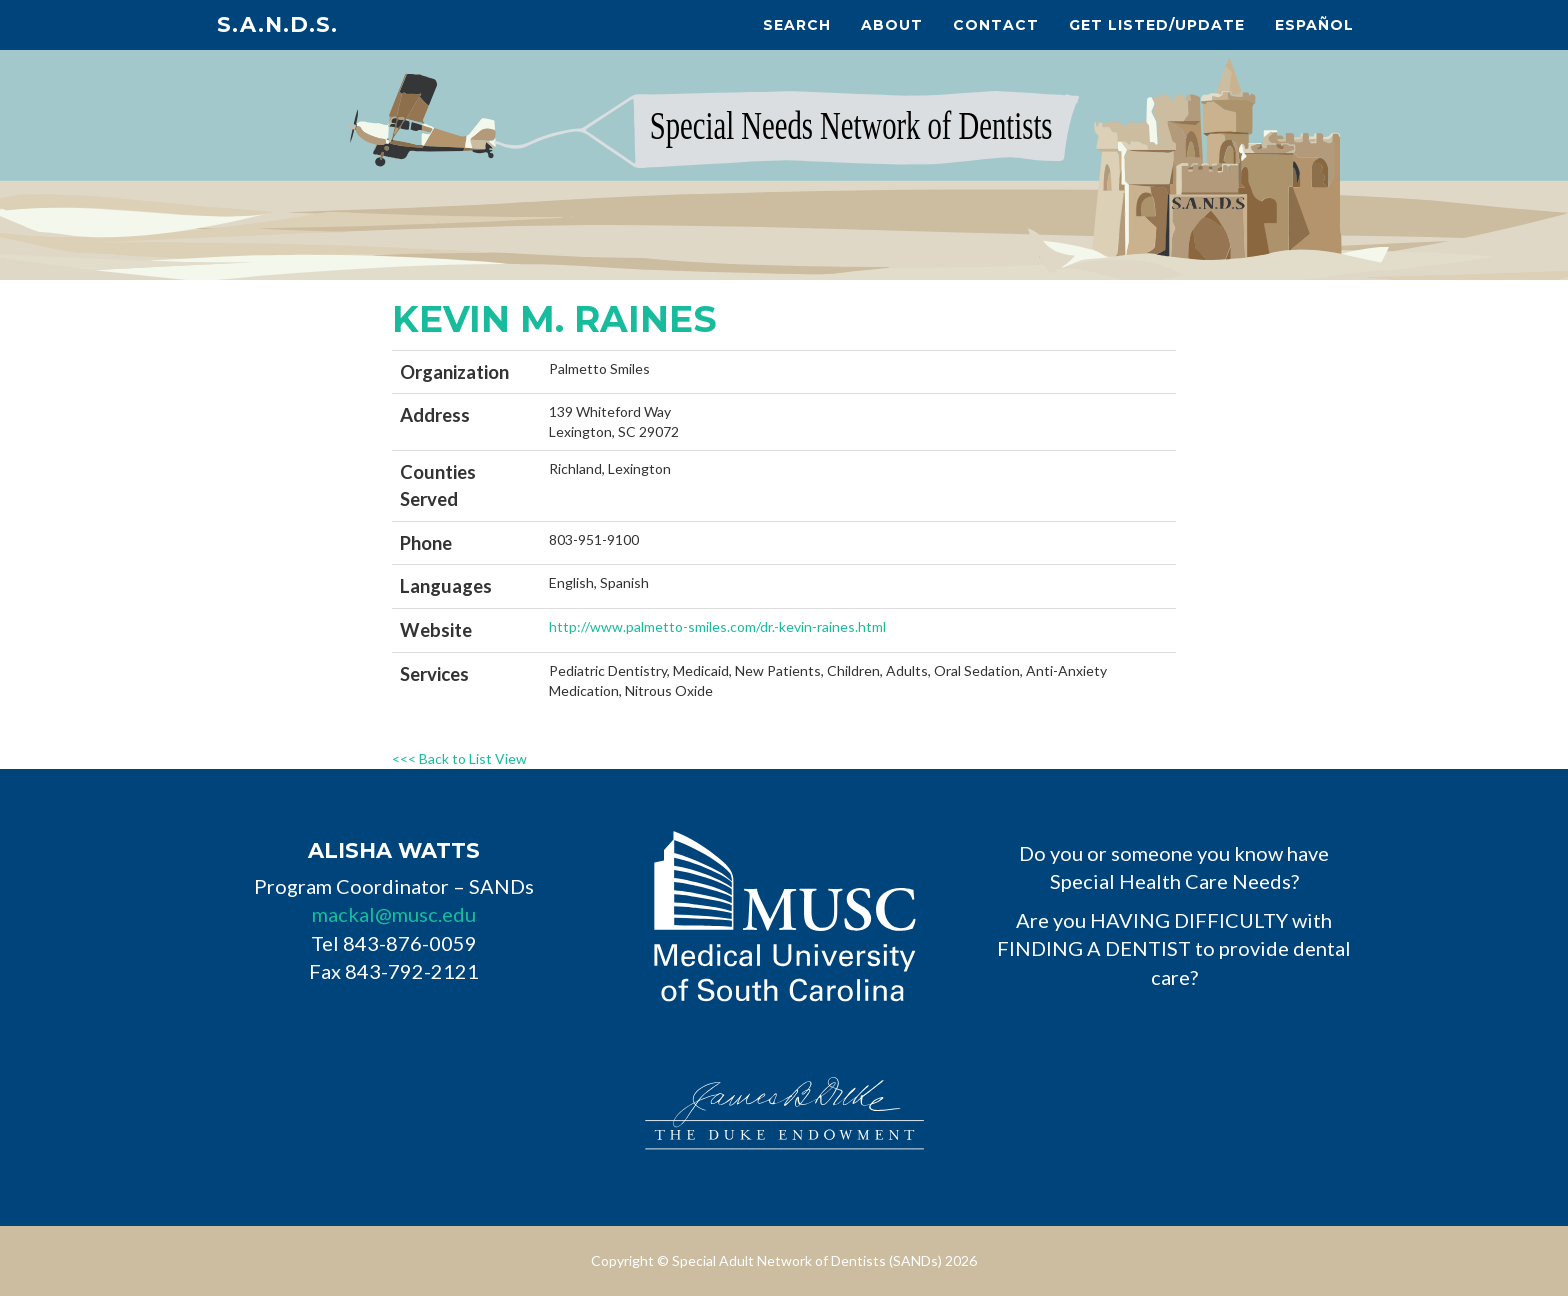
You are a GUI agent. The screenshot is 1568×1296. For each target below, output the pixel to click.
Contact (996, 25)
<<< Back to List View (459, 758)
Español (1314, 25)
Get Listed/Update (1157, 25)
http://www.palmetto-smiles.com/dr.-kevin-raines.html (717, 626)
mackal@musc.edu (394, 914)
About (892, 25)
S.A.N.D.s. (277, 24)
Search (797, 25)
